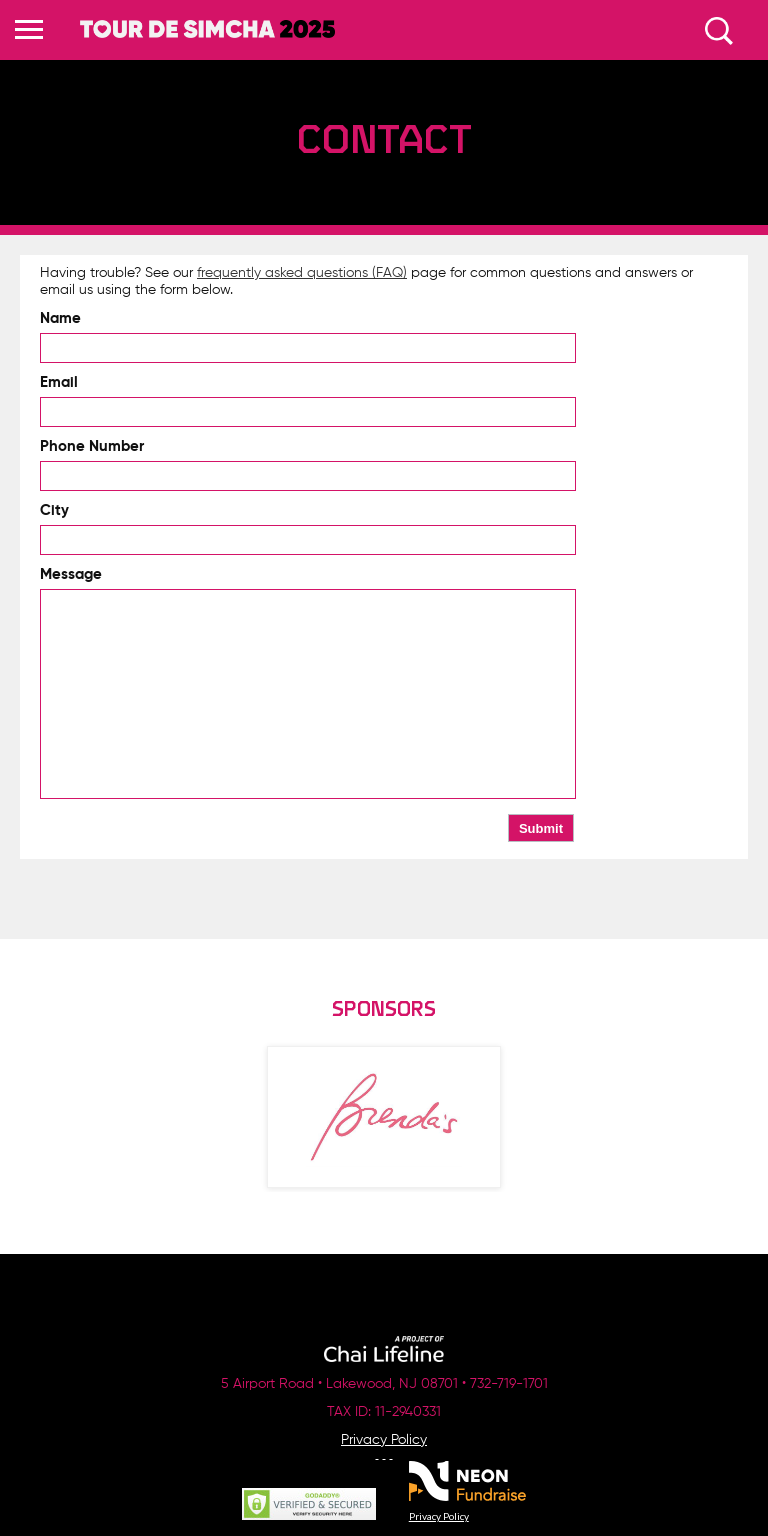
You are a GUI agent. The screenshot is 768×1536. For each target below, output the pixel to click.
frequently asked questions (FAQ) (302, 273)
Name (60, 318)
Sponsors (384, 1010)
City (54, 510)
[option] (384, 1117)
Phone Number (92, 446)
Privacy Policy (384, 1440)
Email (59, 382)
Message (71, 574)
